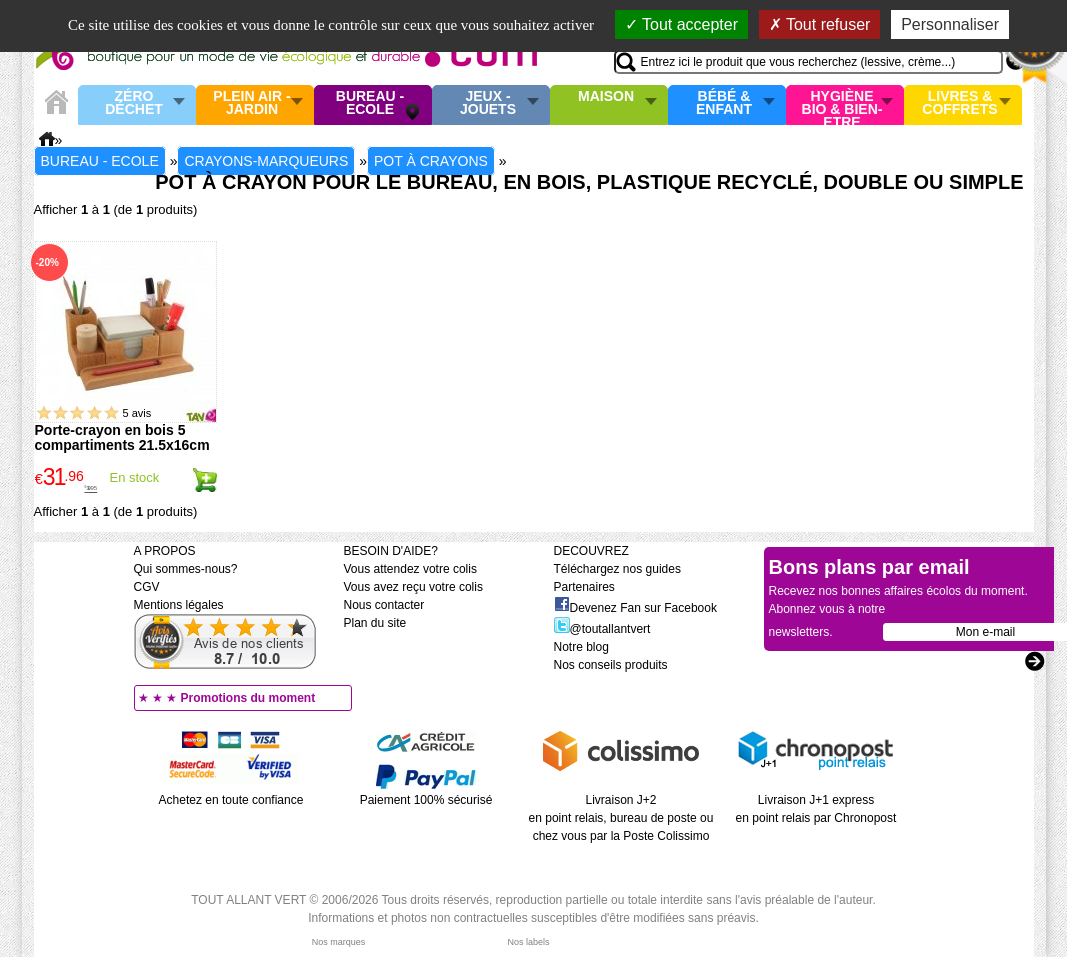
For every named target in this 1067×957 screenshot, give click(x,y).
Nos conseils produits (611, 665)
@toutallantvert (602, 629)
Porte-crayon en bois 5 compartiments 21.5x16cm (122, 437)
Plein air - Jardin (251, 103)
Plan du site (375, 623)
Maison (606, 97)
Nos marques (339, 942)
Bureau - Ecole (370, 103)
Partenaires (584, 587)
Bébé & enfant (724, 103)
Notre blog (581, 647)
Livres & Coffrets (959, 103)
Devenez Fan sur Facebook (635, 608)
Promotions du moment (248, 698)
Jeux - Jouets (488, 103)
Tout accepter (681, 24)
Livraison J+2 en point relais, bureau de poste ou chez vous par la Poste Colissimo (621, 818)
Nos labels (528, 942)
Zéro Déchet (134, 103)
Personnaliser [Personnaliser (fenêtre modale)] (950, 24)
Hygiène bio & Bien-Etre (842, 105)
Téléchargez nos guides (617, 569)
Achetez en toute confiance (231, 800)
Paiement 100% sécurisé (426, 800)
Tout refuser (820, 24)
